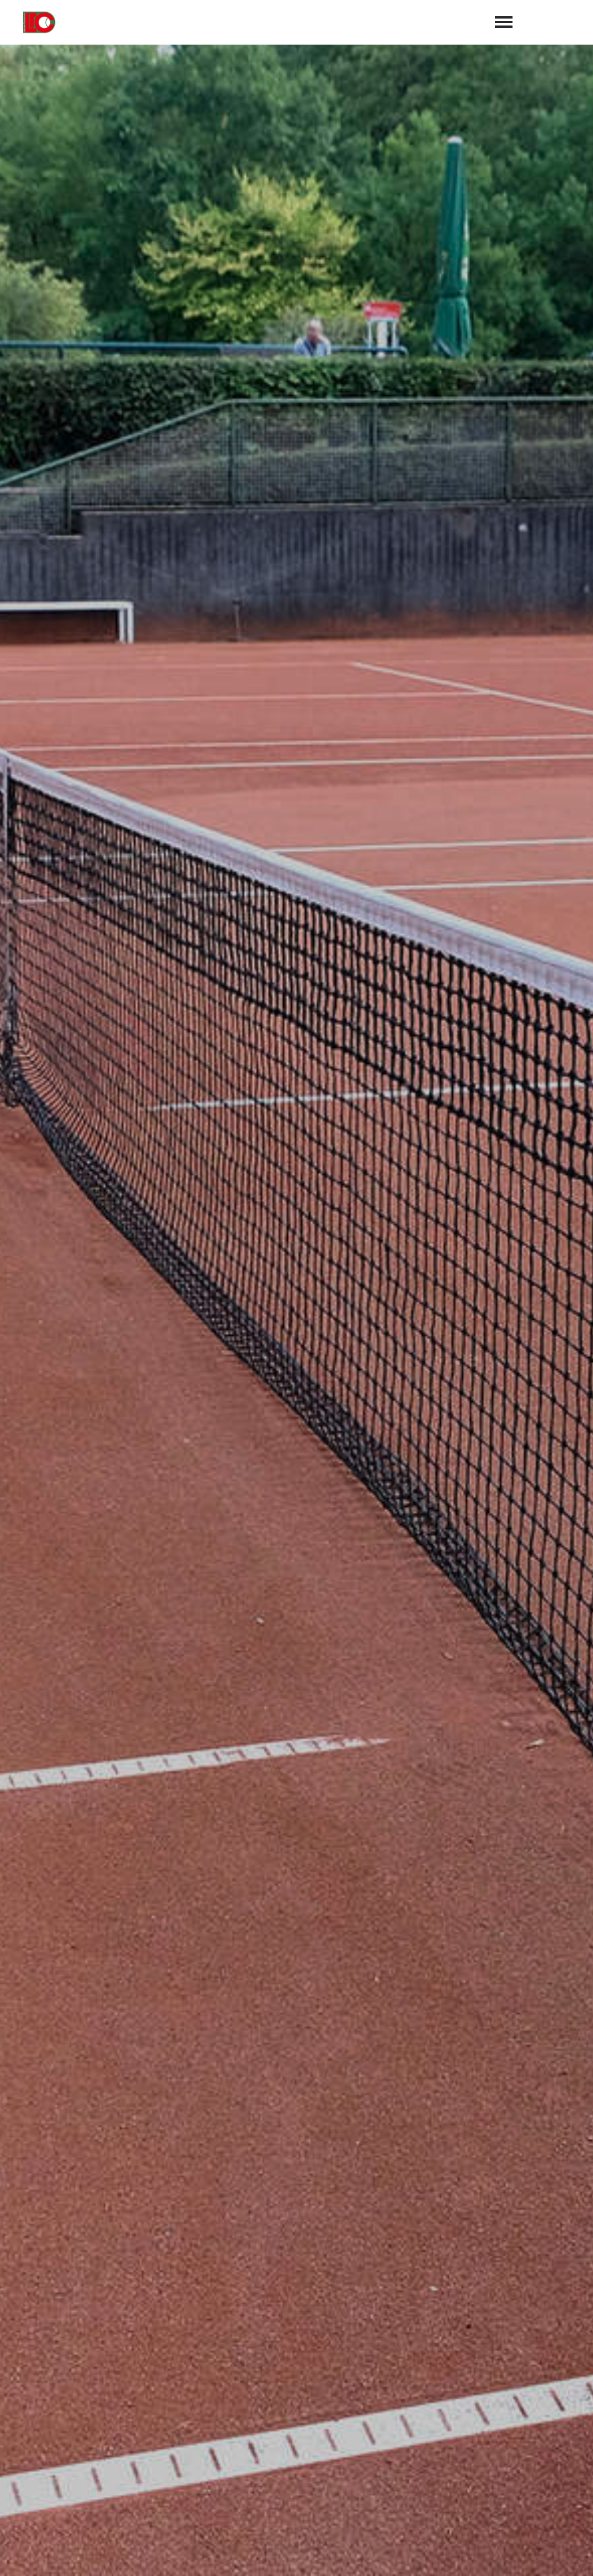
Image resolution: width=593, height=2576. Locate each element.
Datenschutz (558, 2553)
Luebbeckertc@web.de (360, 2480)
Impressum (493, 2553)
